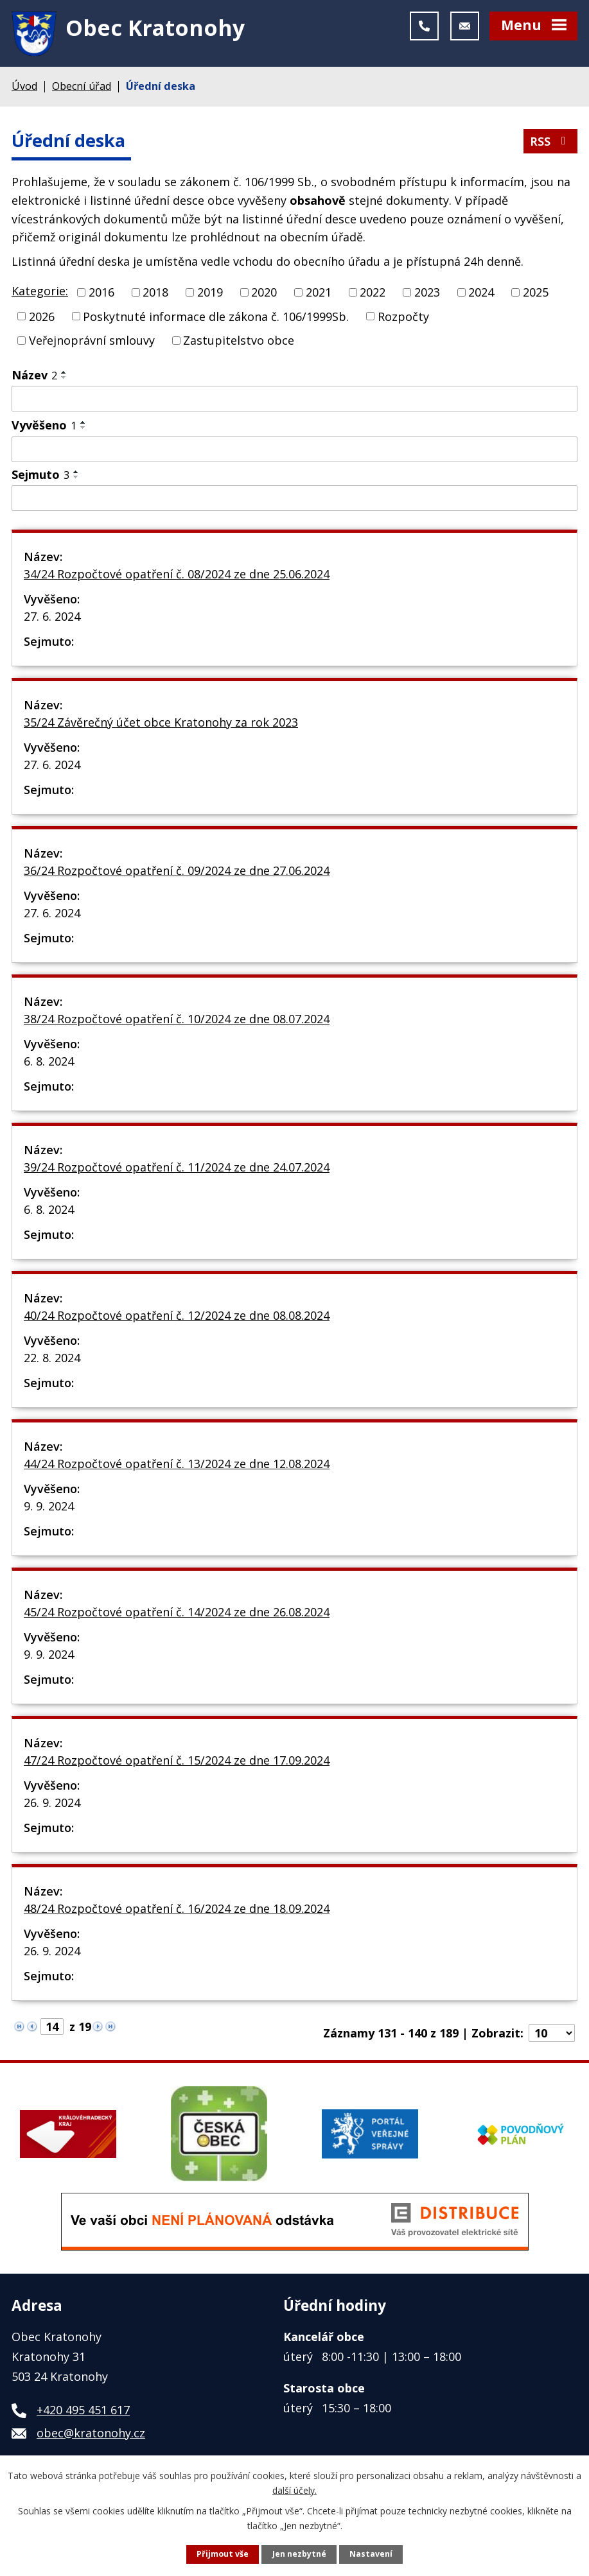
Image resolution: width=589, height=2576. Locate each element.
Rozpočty (403, 318)
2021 (318, 294)
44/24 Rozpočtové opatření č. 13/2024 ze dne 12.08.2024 (177, 1465)
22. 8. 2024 (52, 1359)
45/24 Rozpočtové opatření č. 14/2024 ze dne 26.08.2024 (177, 1613)
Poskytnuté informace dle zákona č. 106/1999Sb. (216, 318)
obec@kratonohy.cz (91, 2434)
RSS (550, 143)
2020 (264, 294)
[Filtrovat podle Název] (294, 401)
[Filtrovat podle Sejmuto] (294, 501)
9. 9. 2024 (49, 1508)
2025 (536, 294)
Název (34, 377)
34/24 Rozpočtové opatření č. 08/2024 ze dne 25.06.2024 (177, 575)
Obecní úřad (81, 89)
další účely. (294, 2490)
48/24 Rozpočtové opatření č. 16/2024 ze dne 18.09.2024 (177, 1910)
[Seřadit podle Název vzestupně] (64, 374)
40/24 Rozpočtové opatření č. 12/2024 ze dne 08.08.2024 (177, 1317)
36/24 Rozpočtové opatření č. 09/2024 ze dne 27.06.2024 (177, 872)
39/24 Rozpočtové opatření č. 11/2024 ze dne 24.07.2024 (177, 1169)
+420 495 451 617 (83, 2411)
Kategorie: (40, 293)
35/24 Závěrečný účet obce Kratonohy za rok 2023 (161, 724)
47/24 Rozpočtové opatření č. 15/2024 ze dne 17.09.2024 (177, 1762)
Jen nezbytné (299, 2553)
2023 (427, 294)
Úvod (24, 89)
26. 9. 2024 (52, 1804)
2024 (481, 294)
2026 (42, 318)
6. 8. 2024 (49, 1063)
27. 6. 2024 (52, 618)
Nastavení (370, 2553)
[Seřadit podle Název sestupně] (64, 380)
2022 (372, 294)
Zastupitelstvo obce (238, 342)
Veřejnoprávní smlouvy (92, 342)
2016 (101, 294)
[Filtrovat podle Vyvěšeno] (294, 452)
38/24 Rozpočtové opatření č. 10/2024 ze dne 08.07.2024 (177, 1020)
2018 (155, 294)
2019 (210, 294)
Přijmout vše (223, 2553)
